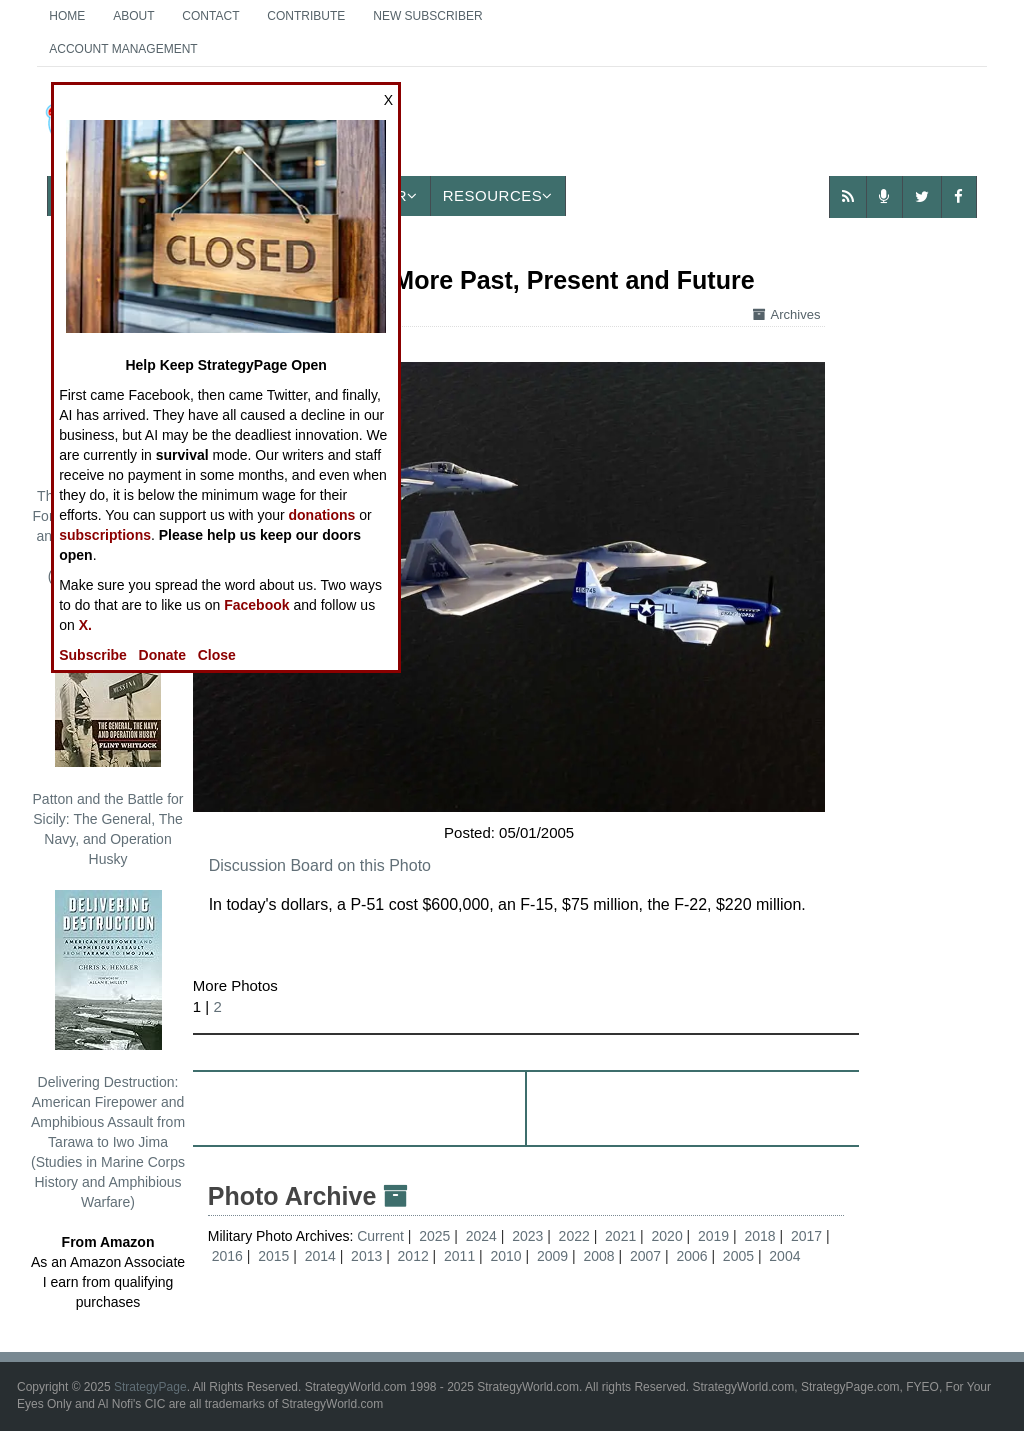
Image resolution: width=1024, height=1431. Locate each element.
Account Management (123, 49)
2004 (784, 1256)
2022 (574, 1236)
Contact (210, 16)
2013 (366, 1256)
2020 (667, 1236)
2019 (713, 1236)
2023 (527, 1236)
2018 (759, 1236)
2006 (691, 1256)
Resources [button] (498, 195)
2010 (506, 1256)
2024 (481, 1236)
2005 (738, 1256)
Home (67, 16)
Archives (787, 314)
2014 (320, 1256)
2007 (645, 1256)
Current (382, 1236)
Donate (162, 655)
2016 (227, 1256)
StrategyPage (150, 1387)
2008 (598, 1256)
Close (217, 655)
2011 (459, 1256)
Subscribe (93, 655)
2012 (413, 1256)
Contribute (306, 16)
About (133, 16)
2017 (806, 1236)
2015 (273, 1256)
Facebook (256, 605)
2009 (552, 1256)
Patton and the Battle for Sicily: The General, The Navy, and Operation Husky (108, 737)
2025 (434, 1236)
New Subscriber (427, 16)
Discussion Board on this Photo (320, 865)
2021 (620, 1236)
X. (85, 625)
